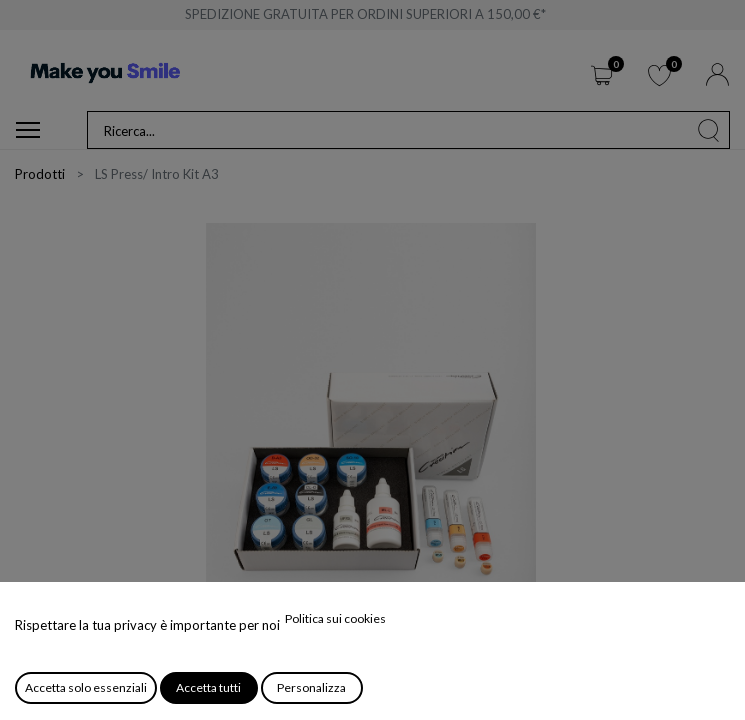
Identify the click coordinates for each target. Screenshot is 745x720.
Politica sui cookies (335, 618)
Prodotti (40, 174)
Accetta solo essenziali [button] (86, 687)
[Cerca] (709, 130)
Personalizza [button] (311, 687)
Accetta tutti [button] (208, 687)
